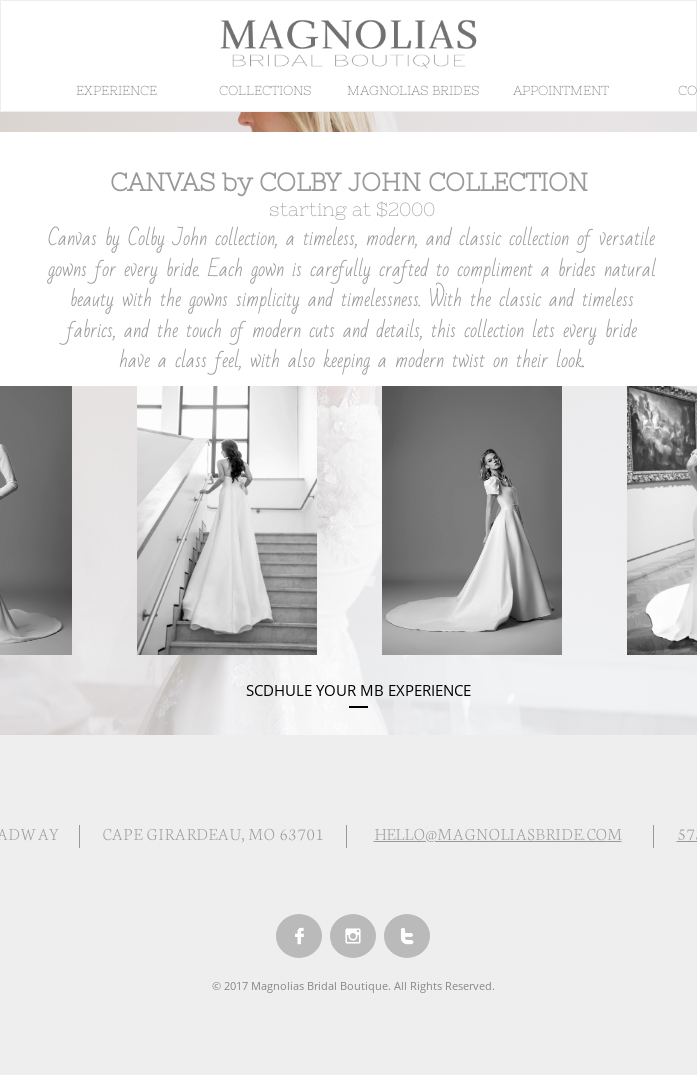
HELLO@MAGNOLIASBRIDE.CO (490, 832)
